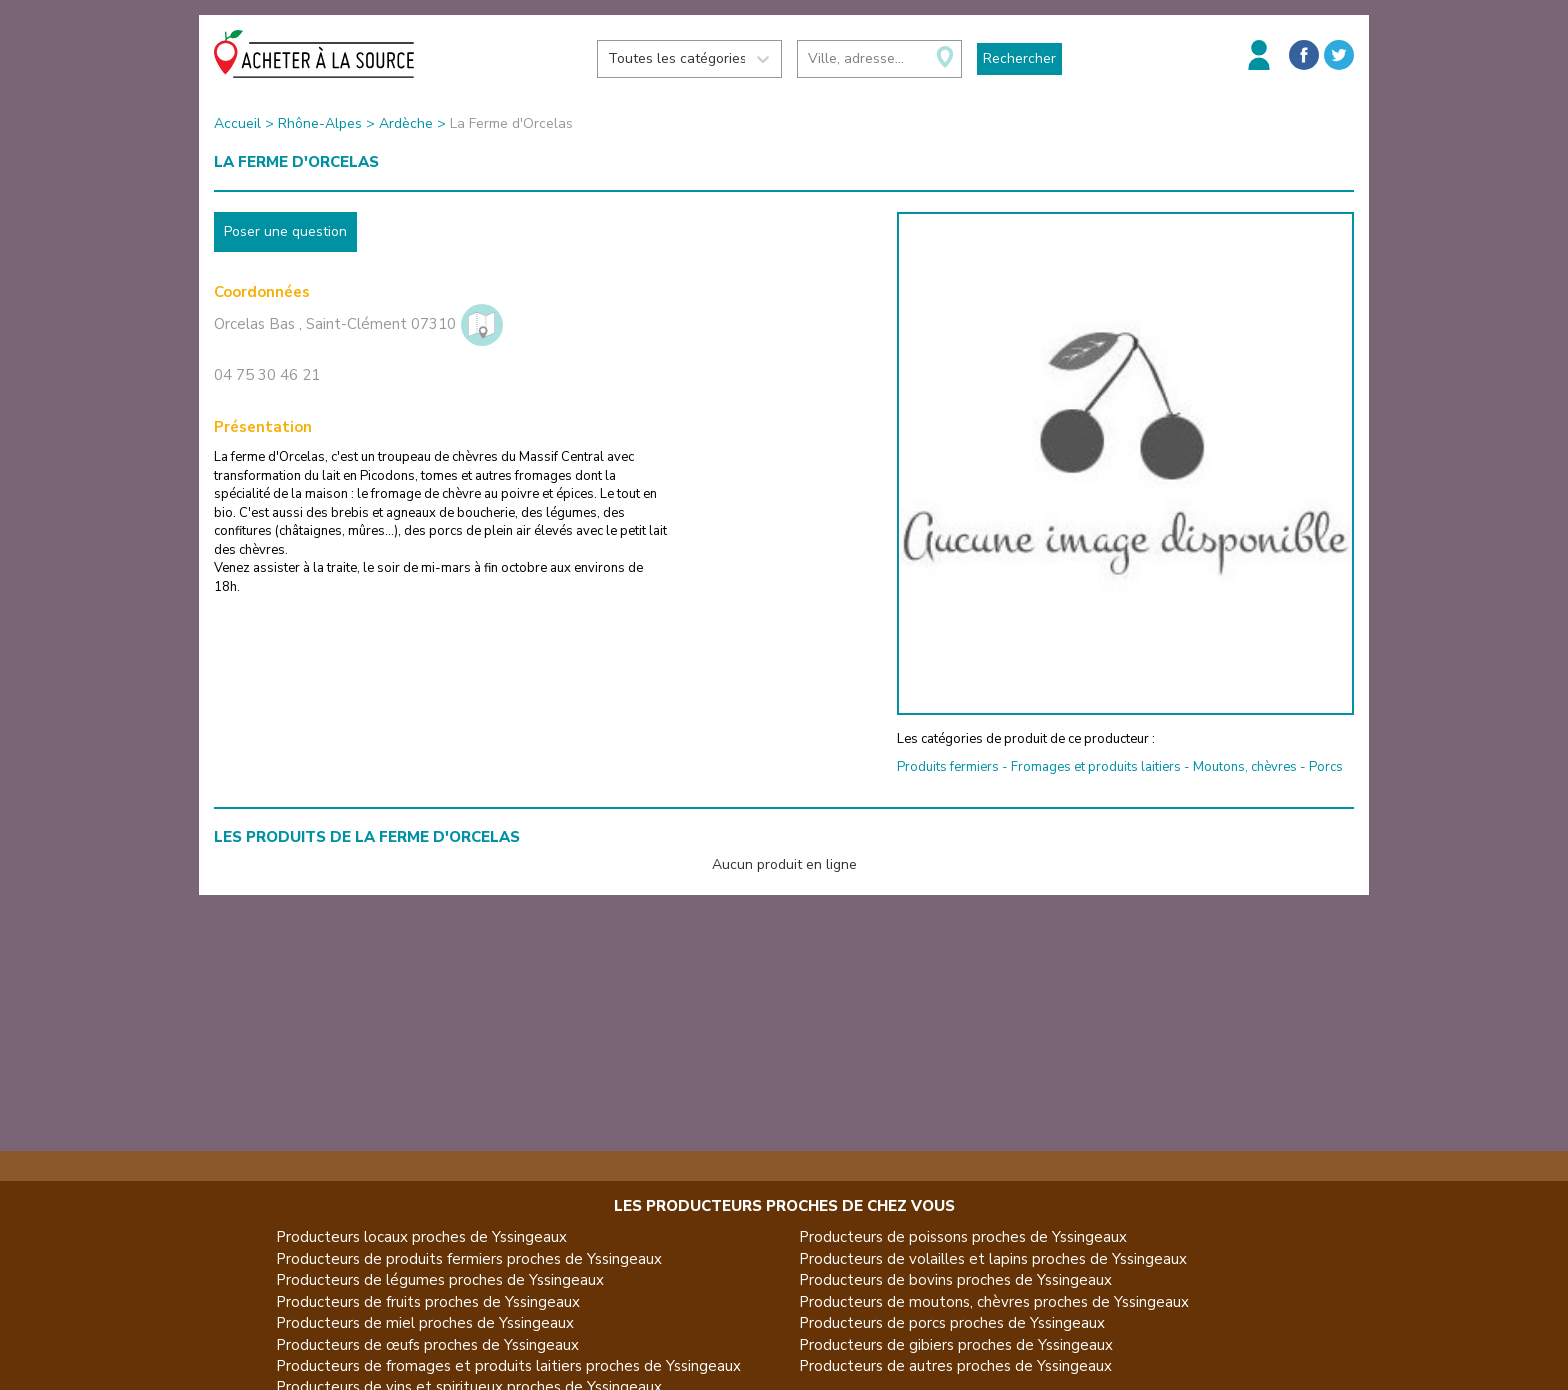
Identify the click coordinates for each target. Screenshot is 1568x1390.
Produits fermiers (948, 767)
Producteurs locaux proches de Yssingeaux (421, 1237)
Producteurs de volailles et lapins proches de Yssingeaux (993, 1259)
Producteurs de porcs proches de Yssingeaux (952, 1323)
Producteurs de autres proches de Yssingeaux (955, 1366)
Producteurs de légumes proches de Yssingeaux (440, 1280)
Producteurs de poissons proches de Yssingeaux (963, 1237)
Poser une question (285, 231)
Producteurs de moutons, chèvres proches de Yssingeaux (994, 1302)
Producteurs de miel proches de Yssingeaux (425, 1323)
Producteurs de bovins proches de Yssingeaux (955, 1280)
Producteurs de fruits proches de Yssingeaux (428, 1302)
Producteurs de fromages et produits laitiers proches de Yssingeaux (508, 1366)
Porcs (1326, 767)
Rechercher (1019, 58)
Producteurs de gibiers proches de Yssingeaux (956, 1345)
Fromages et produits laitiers (1096, 767)
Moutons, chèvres (1245, 767)
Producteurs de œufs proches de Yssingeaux (427, 1345)
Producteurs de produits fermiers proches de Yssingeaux (469, 1259)
